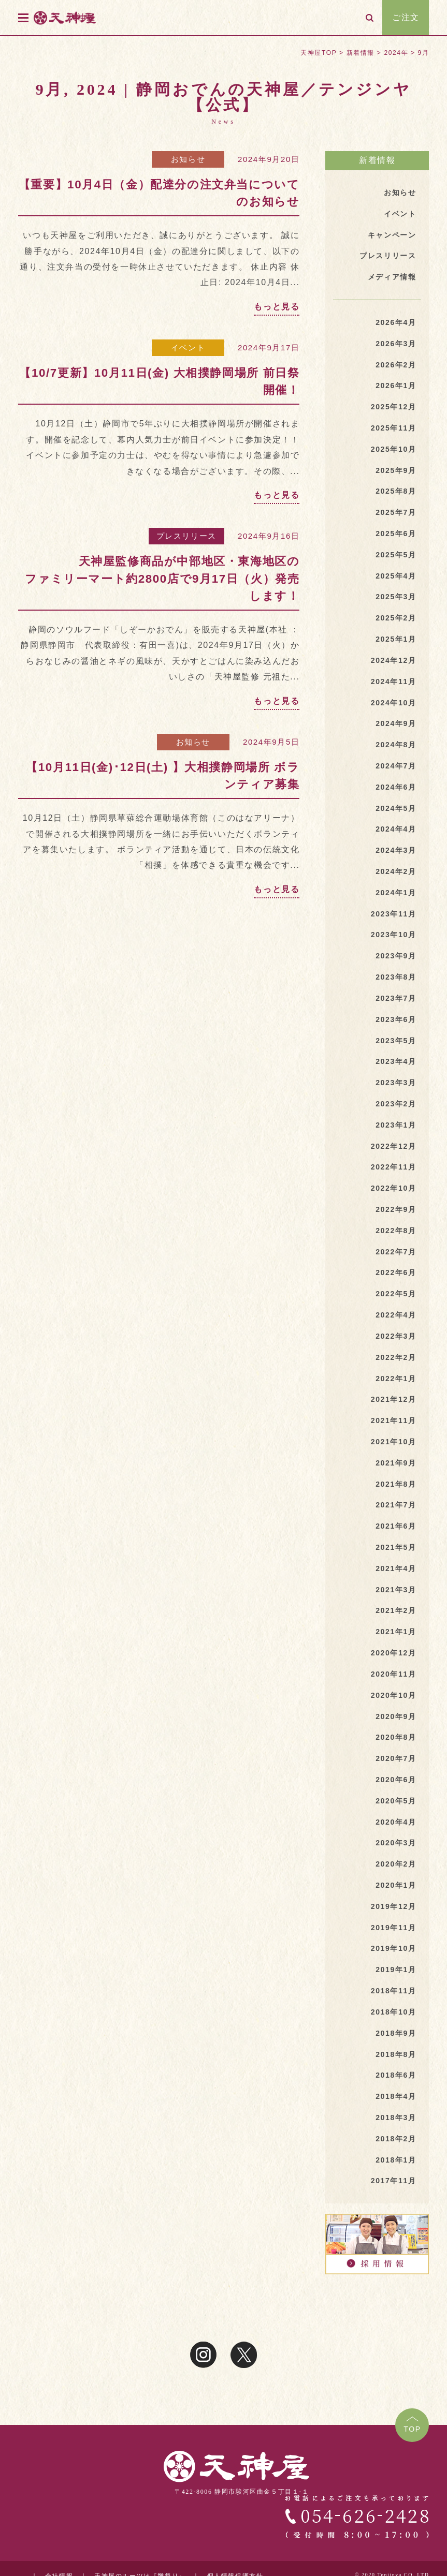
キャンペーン (392, 235)
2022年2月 (396, 1357)
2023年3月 (396, 1082)
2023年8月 (396, 977)
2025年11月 (393, 428)
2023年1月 (396, 1125)
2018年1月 (396, 2160)
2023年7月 (396, 998)
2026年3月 (396, 343)
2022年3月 (396, 1336)
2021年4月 (396, 1568)
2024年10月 (393, 703)
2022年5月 (396, 1294)
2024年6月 (396, 787)
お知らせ (188, 159)
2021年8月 (396, 1484)
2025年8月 (396, 491)
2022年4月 (396, 1315)
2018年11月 (393, 1991)
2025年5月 (396, 555)
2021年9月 (396, 1463)
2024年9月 (396, 723)
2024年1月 (396, 893)
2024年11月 (393, 681)
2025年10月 (393, 449)
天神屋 (82, 17)
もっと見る (276, 306)
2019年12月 (393, 1906)
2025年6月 (396, 533)
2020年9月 (396, 1716)
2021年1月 (396, 1631)
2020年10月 (393, 1695)
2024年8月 (396, 745)
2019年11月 (393, 1927)
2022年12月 (393, 1146)
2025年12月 (393, 407)
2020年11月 (393, 1674)
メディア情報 (392, 277)
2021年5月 (396, 1547)
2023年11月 (393, 914)
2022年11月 (393, 1167)
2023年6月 (396, 1019)
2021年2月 (396, 1610)
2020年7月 (396, 1758)
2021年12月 (393, 1399)
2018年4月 (396, 2096)
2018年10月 (393, 2012)
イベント (188, 347)
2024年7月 (396, 766)
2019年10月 (393, 1948)
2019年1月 (396, 1969)
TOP (412, 2429)
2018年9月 (396, 2033)
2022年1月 (396, 1378)
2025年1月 (396, 639)
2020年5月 (396, 1801)
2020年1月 (396, 1885)
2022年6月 (396, 1272)
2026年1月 (396, 385)
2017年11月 (393, 2181)
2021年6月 (396, 1526)
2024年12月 (393, 660)
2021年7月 (396, 1505)
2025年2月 (396, 618)
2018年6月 (396, 2075)
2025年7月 (396, 512)
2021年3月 (396, 1590)
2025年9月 (396, 470)
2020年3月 (396, 1843)
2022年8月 (396, 1230)
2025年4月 (396, 576)
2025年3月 (396, 597)
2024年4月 (396, 829)
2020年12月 (393, 1653)
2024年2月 (396, 871)
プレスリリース (186, 535)
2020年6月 (396, 1779)
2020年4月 (396, 1822)
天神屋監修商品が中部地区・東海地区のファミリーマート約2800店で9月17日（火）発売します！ (162, 578)
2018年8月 (396, 2054)
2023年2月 (396, 1104)
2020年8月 (396, 1737)
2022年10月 (393, 1188)
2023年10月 (393, 934)
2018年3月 (396, 2117)
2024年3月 (396, 850)
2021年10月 (393, 1442)
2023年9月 (396, 956)
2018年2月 (396, 2139)
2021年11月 (393, 1420)
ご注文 (406, 17)
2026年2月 (396, 365)
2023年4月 (396, 1061)
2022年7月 (396, 1252)
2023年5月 (396, 1041)
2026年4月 (396, 322)
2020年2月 (396, 1864)
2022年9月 (396, 1209)
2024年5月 (396, 808)
